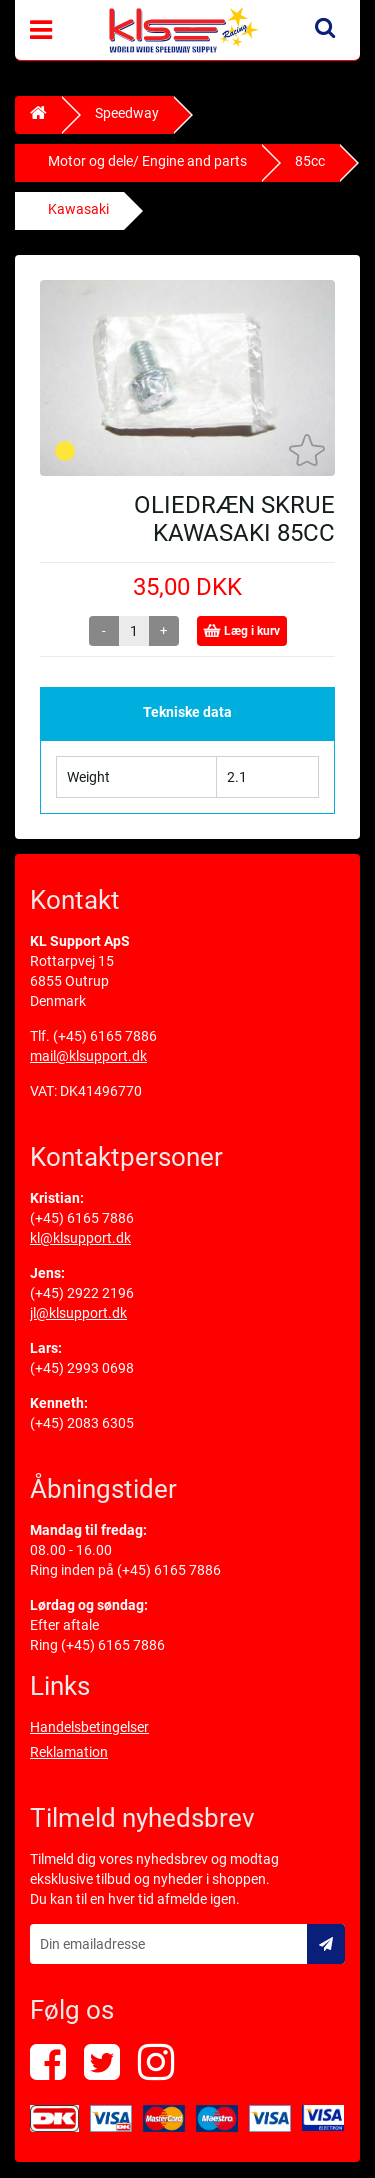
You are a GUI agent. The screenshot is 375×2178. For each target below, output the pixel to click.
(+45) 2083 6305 (82, 1423)
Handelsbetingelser (89, 1727)
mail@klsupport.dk (88, 1056)
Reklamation (69, 1752)
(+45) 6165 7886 (105, 1036)
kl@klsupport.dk (80, 1238)
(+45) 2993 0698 (82, 1368)
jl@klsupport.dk (78, 1313)
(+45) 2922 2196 (82, 1293)
